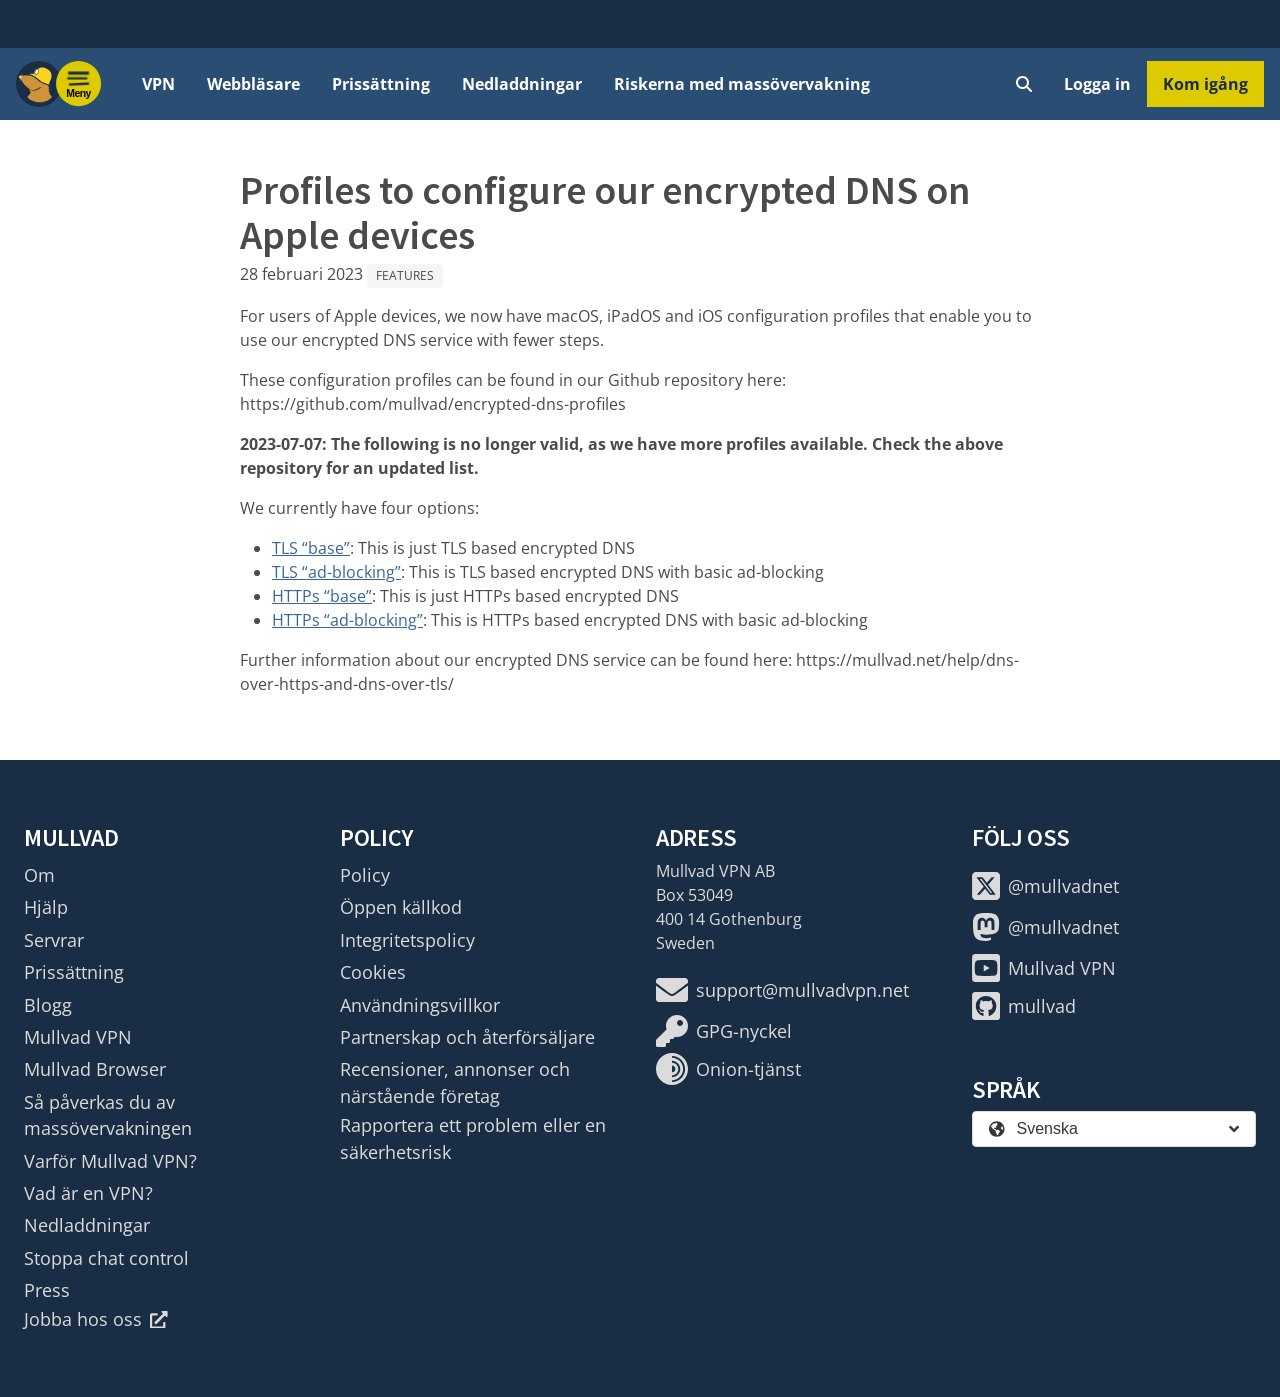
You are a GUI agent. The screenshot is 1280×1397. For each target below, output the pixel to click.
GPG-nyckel (724, 1031)
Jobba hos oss (96, 1319)
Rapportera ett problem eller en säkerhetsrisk (473, 1138)
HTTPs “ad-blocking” (347, 620)
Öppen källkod (401, 907)
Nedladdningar (522, 84)
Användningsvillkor (420, 1005)
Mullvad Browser (95, 1069)
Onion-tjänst (728, 1069)
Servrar (54, 940)
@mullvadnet (1045, 886)
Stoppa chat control (106, 1258)
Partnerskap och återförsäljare (467, 1037)
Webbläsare (253, 84)
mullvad (1024, 1006)
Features (405, 275)
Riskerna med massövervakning (742, 84)
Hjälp (46, 907)
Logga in (1097, 84)
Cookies (373, 972)
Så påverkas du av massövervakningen (108, 1115)
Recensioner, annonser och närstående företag (455, 1082)
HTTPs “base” (322, 596)
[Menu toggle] (79, 84)
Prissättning (381, 84)
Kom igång (1205, 84)
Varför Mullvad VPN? (110, 1161)
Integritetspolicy (407, 940)
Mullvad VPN (78, 1037)
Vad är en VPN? (88, 1193)
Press (47, 1290)
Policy (365, 875)
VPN (158, 84)
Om (39, 875)
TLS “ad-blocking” (336, 572)
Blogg (48, 1005)
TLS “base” (311, 548)
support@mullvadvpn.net (782, 990)
